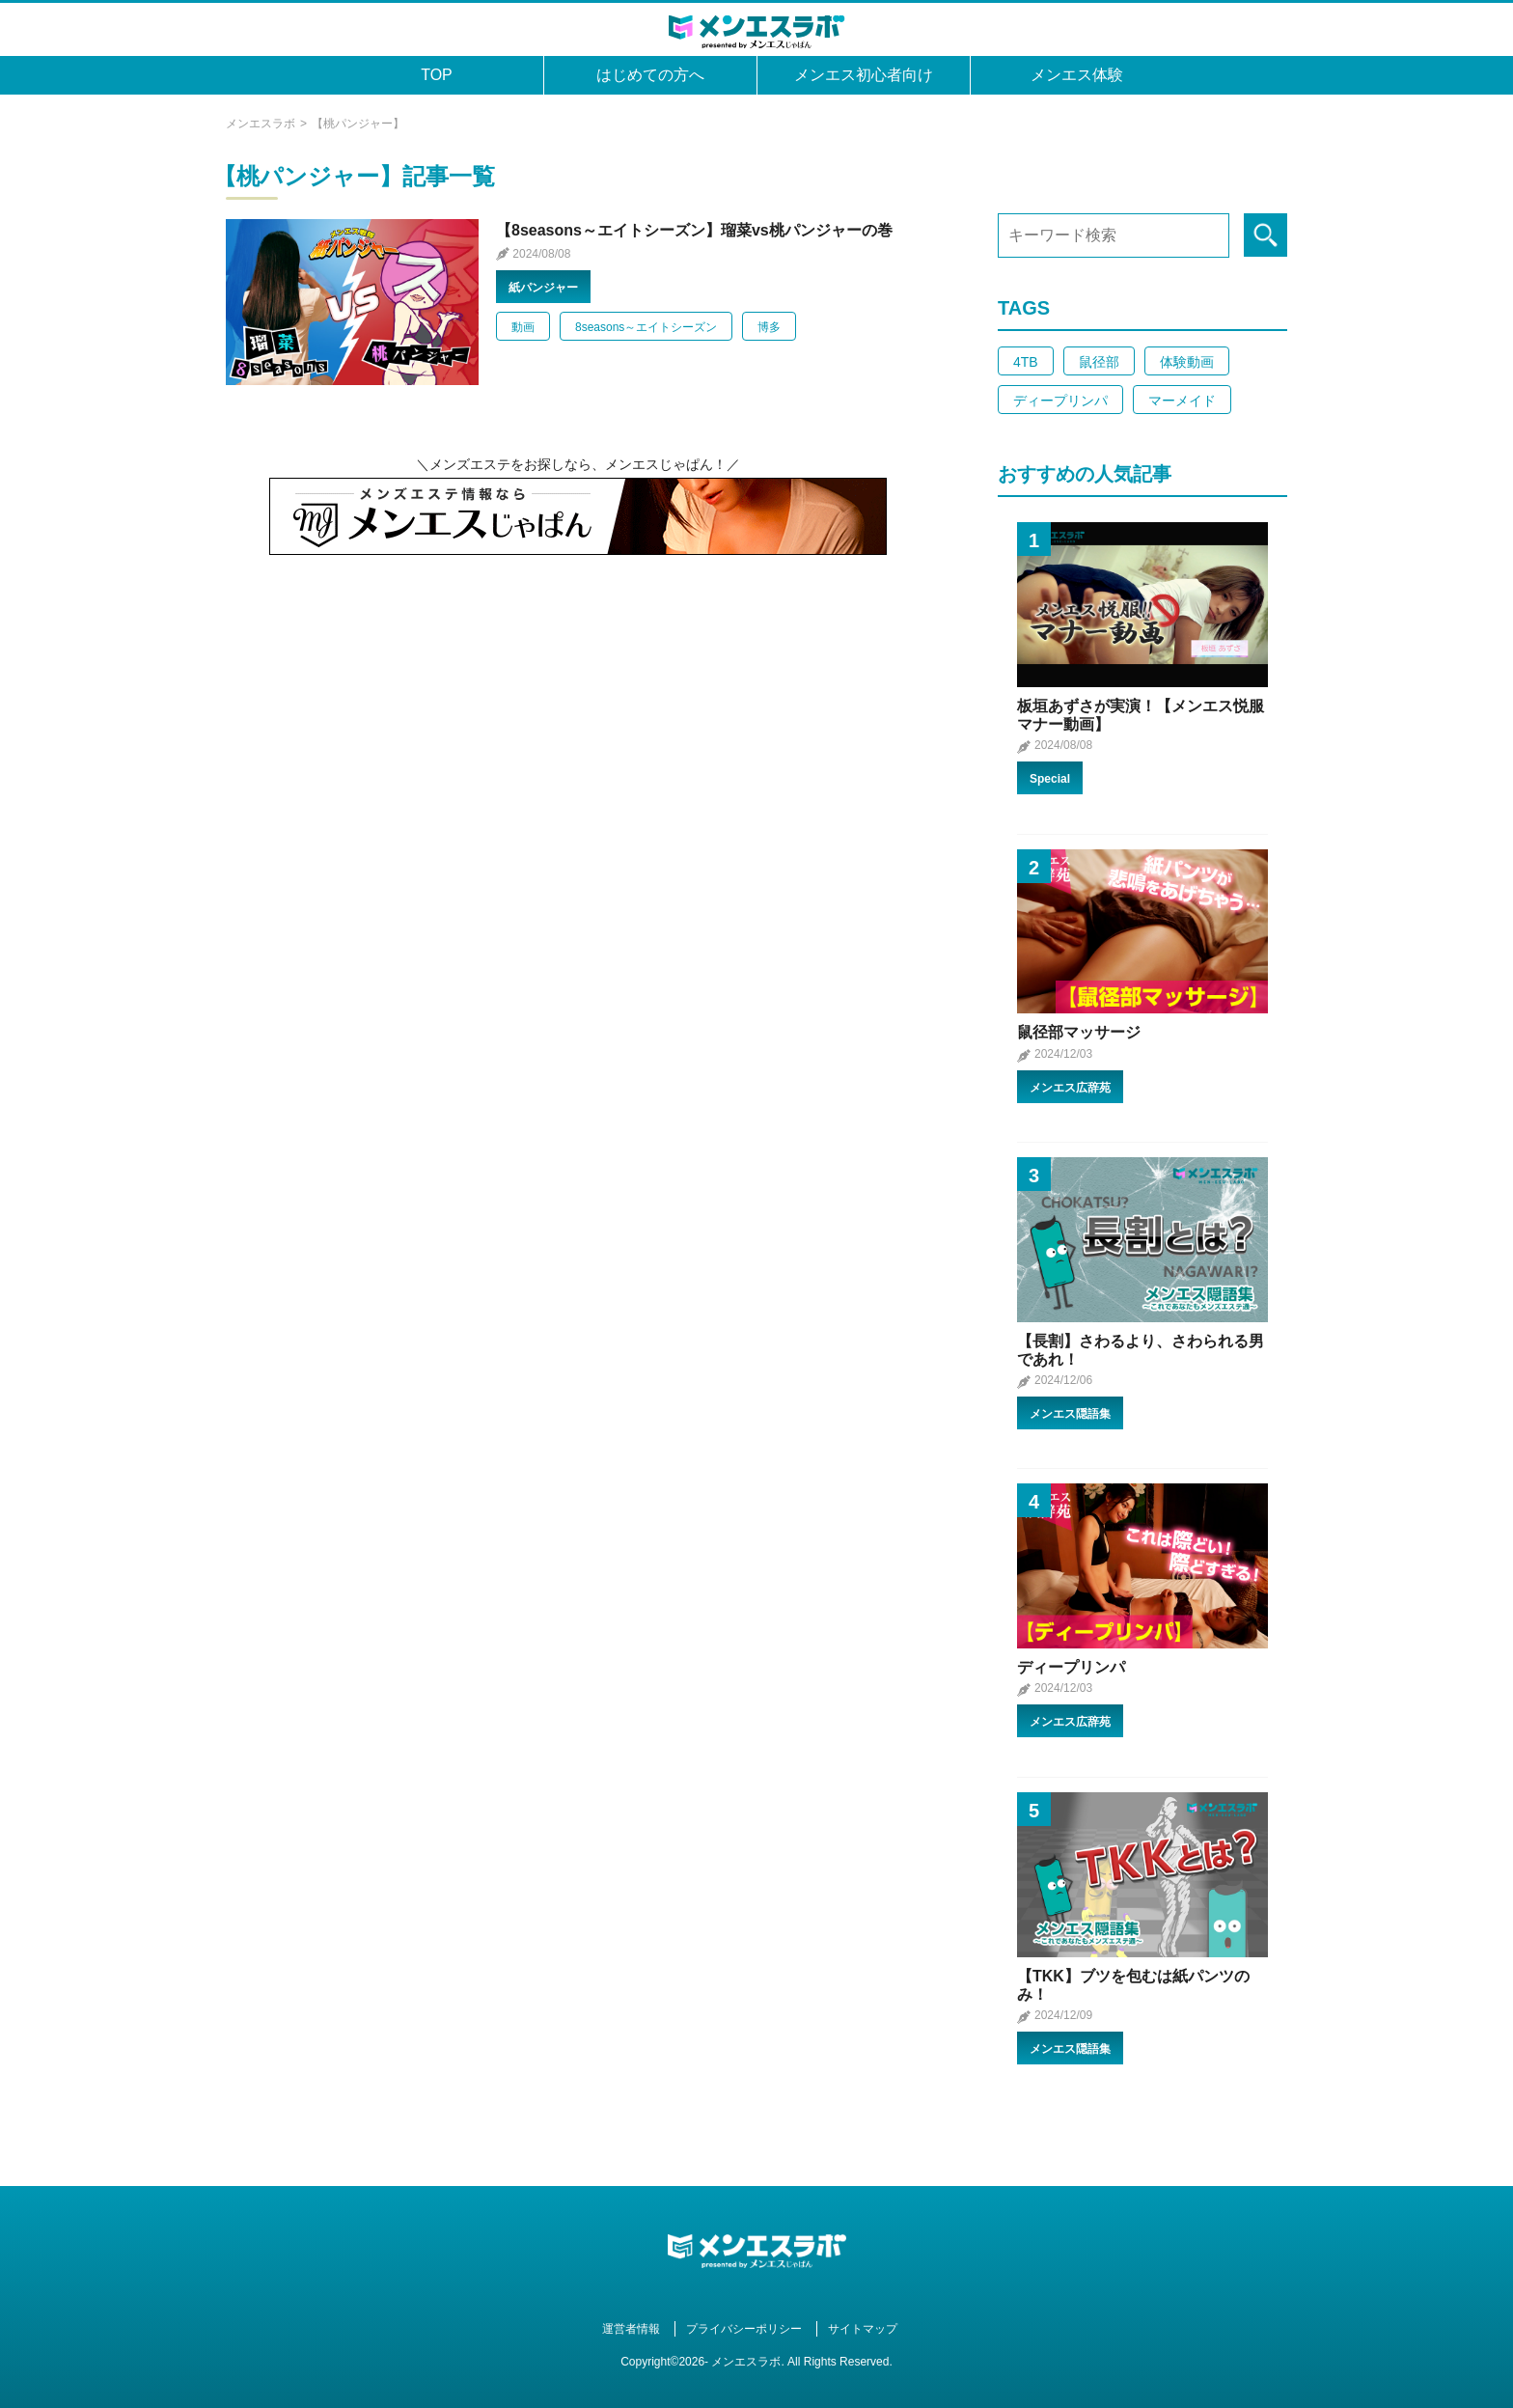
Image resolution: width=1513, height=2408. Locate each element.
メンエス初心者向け (863, 75)
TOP (437, 75)
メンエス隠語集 (1070, 1414)
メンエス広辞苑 (1070, 1087)
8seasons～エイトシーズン (646, 327)
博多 (769, 327)
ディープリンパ (1060, 400)
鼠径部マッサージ (1079, 1032)
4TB (1025, 362)
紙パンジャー (543, 287)
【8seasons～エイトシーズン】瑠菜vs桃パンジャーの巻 (694, 230)
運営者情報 (631, 2329)
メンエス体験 (1077, 75)
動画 (523, 327)
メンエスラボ (260, 123)
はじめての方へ (650, 75)
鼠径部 (1099, 362)
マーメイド (1182, 400)
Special (1050, 779)
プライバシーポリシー (744, 2329)
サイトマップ (862, 2329)
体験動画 (1187, 362)
